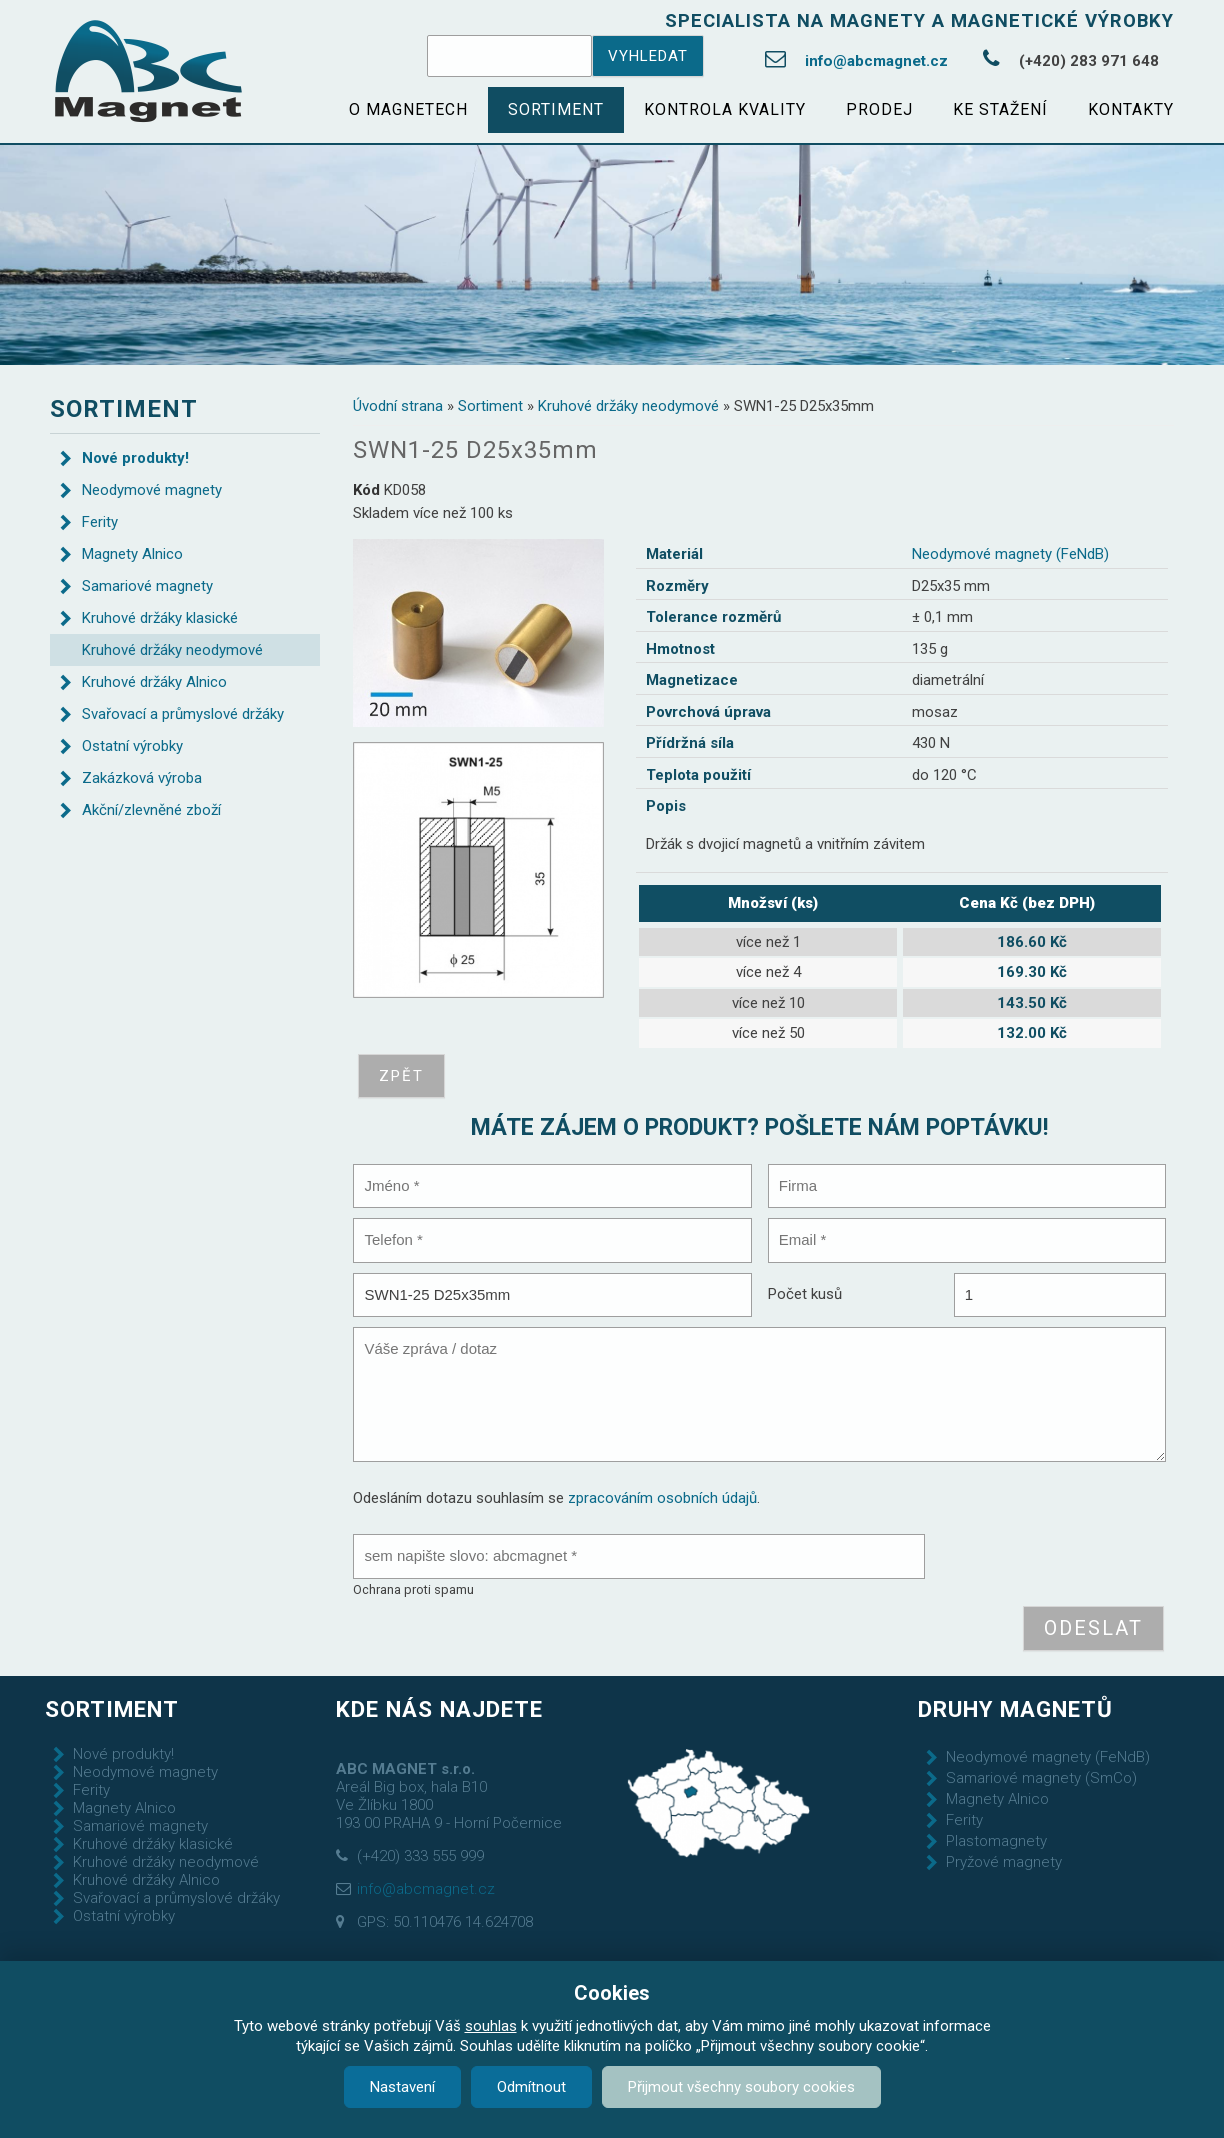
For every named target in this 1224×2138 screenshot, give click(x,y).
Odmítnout (531, 2087)
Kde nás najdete (439, 1709)
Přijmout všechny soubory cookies (741, 2087)
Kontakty (1131, 109)
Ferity (100, 522)
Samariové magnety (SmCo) (1041, 1778)
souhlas (491, 2026)
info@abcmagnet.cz (876, 61)
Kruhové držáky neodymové (628, 406)
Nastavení (402, 2087)
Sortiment (556, 109)
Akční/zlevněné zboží (151, 810)
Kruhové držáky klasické (160, 618)
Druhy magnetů (1015, 1709)
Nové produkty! (135, 458)
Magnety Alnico (132, 554)
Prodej (879, 109)
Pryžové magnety (1004, 1862)
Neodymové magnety (152, 490)
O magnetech (408, 109)
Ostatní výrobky (132, 746)
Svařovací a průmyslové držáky (183, 714)
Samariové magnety (147, 586)
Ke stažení (1000, 109)
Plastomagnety (996, 1841)
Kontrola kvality (725, 109)
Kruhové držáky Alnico (154, 682)
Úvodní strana (398, 406)
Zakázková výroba (142, 778)
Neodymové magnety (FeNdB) (1010, 554)
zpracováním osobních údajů (662, 1498)
